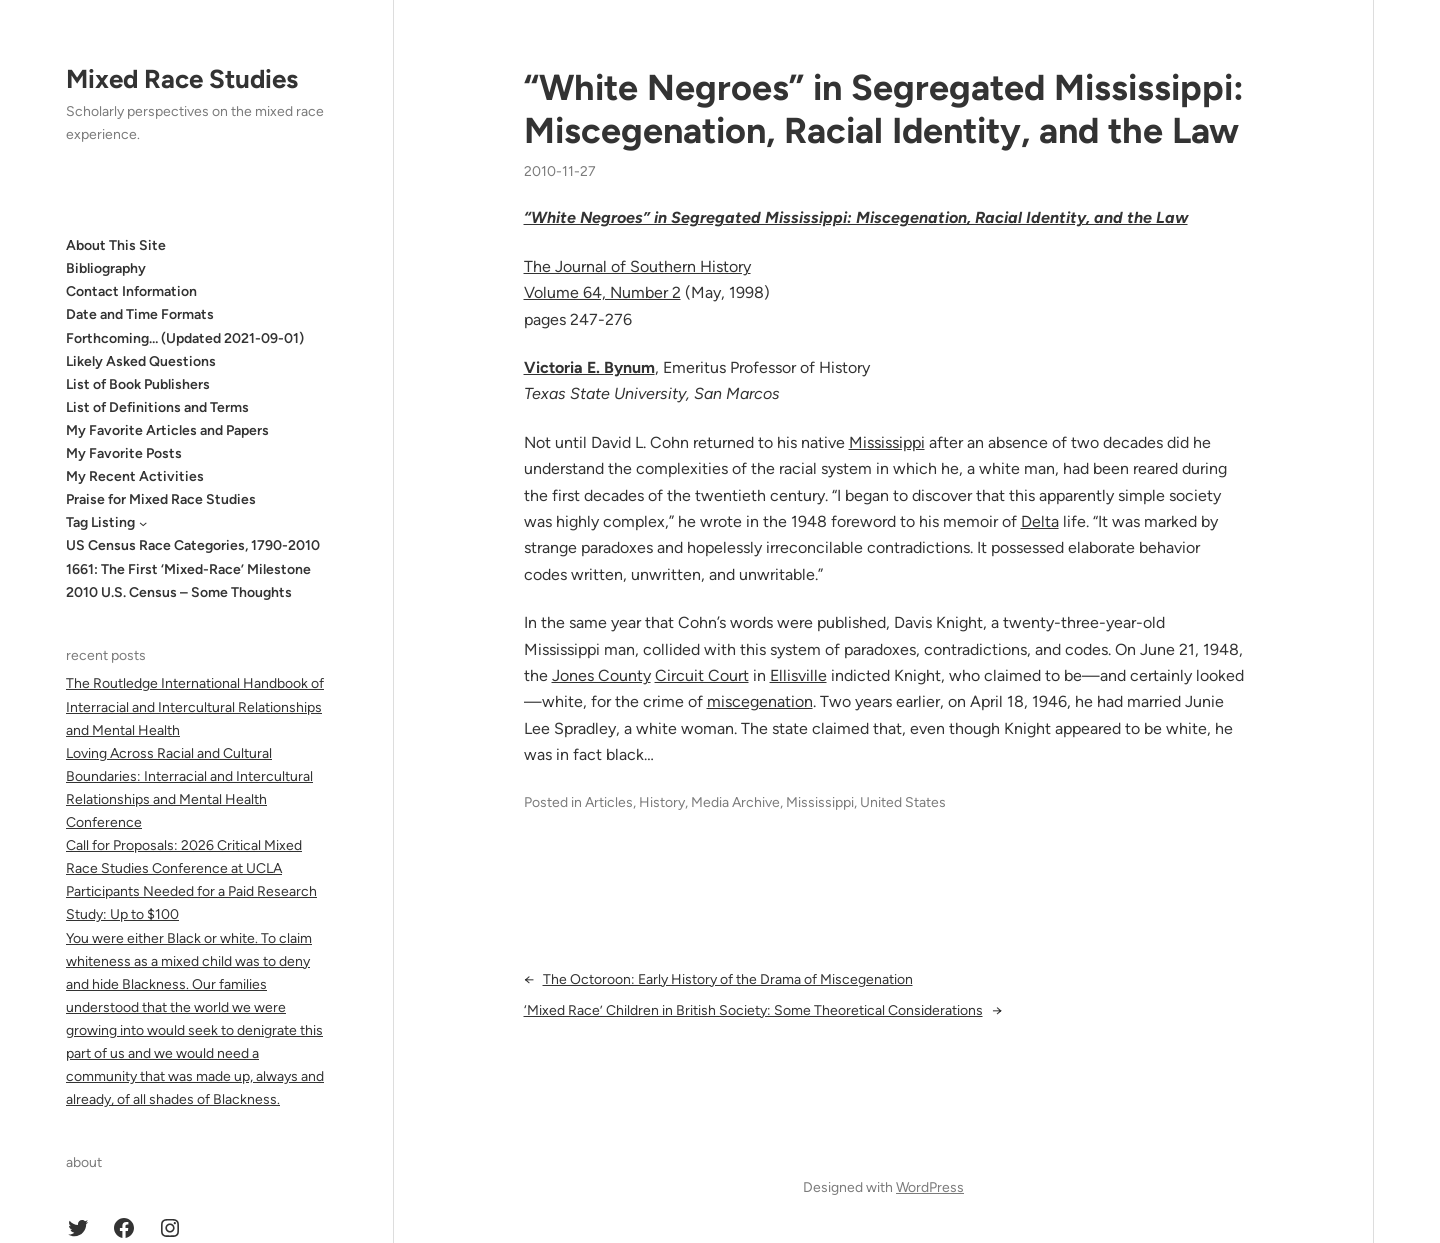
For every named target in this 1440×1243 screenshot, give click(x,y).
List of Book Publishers (138, 384)
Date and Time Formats (140, 314)
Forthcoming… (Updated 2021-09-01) (185, 338)
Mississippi (887, 442)
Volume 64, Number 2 (602, 292)
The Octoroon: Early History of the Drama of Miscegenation (728, 979)
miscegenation (760, 701)
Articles (609, 802)
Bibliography (106, 268)
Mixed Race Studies (182, 79)
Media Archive (735, 802)
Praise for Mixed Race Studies (161, 499)
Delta (1040, 521)
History (662, 802)
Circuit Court (702, 675)
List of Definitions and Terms (157, 407)
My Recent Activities (135, 476)
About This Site (116, 245)
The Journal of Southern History (637, 266)
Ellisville (798, 675)
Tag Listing (100, 522)
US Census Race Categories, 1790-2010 (193, 545)
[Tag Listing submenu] (143, 523)
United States (903, 802)
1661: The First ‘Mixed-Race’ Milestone (188, 569)
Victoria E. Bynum (589, 367)
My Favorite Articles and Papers (167, 430)
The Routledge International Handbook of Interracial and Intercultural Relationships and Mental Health (195, 706)
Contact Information (131, 291)
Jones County (601, 675)
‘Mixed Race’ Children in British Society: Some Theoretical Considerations (753, 1010)
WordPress (930, 1187)
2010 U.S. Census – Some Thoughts (179, 592)
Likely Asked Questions (141, 361)
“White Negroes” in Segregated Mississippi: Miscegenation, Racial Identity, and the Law (884, 109)
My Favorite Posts (124, 453)
